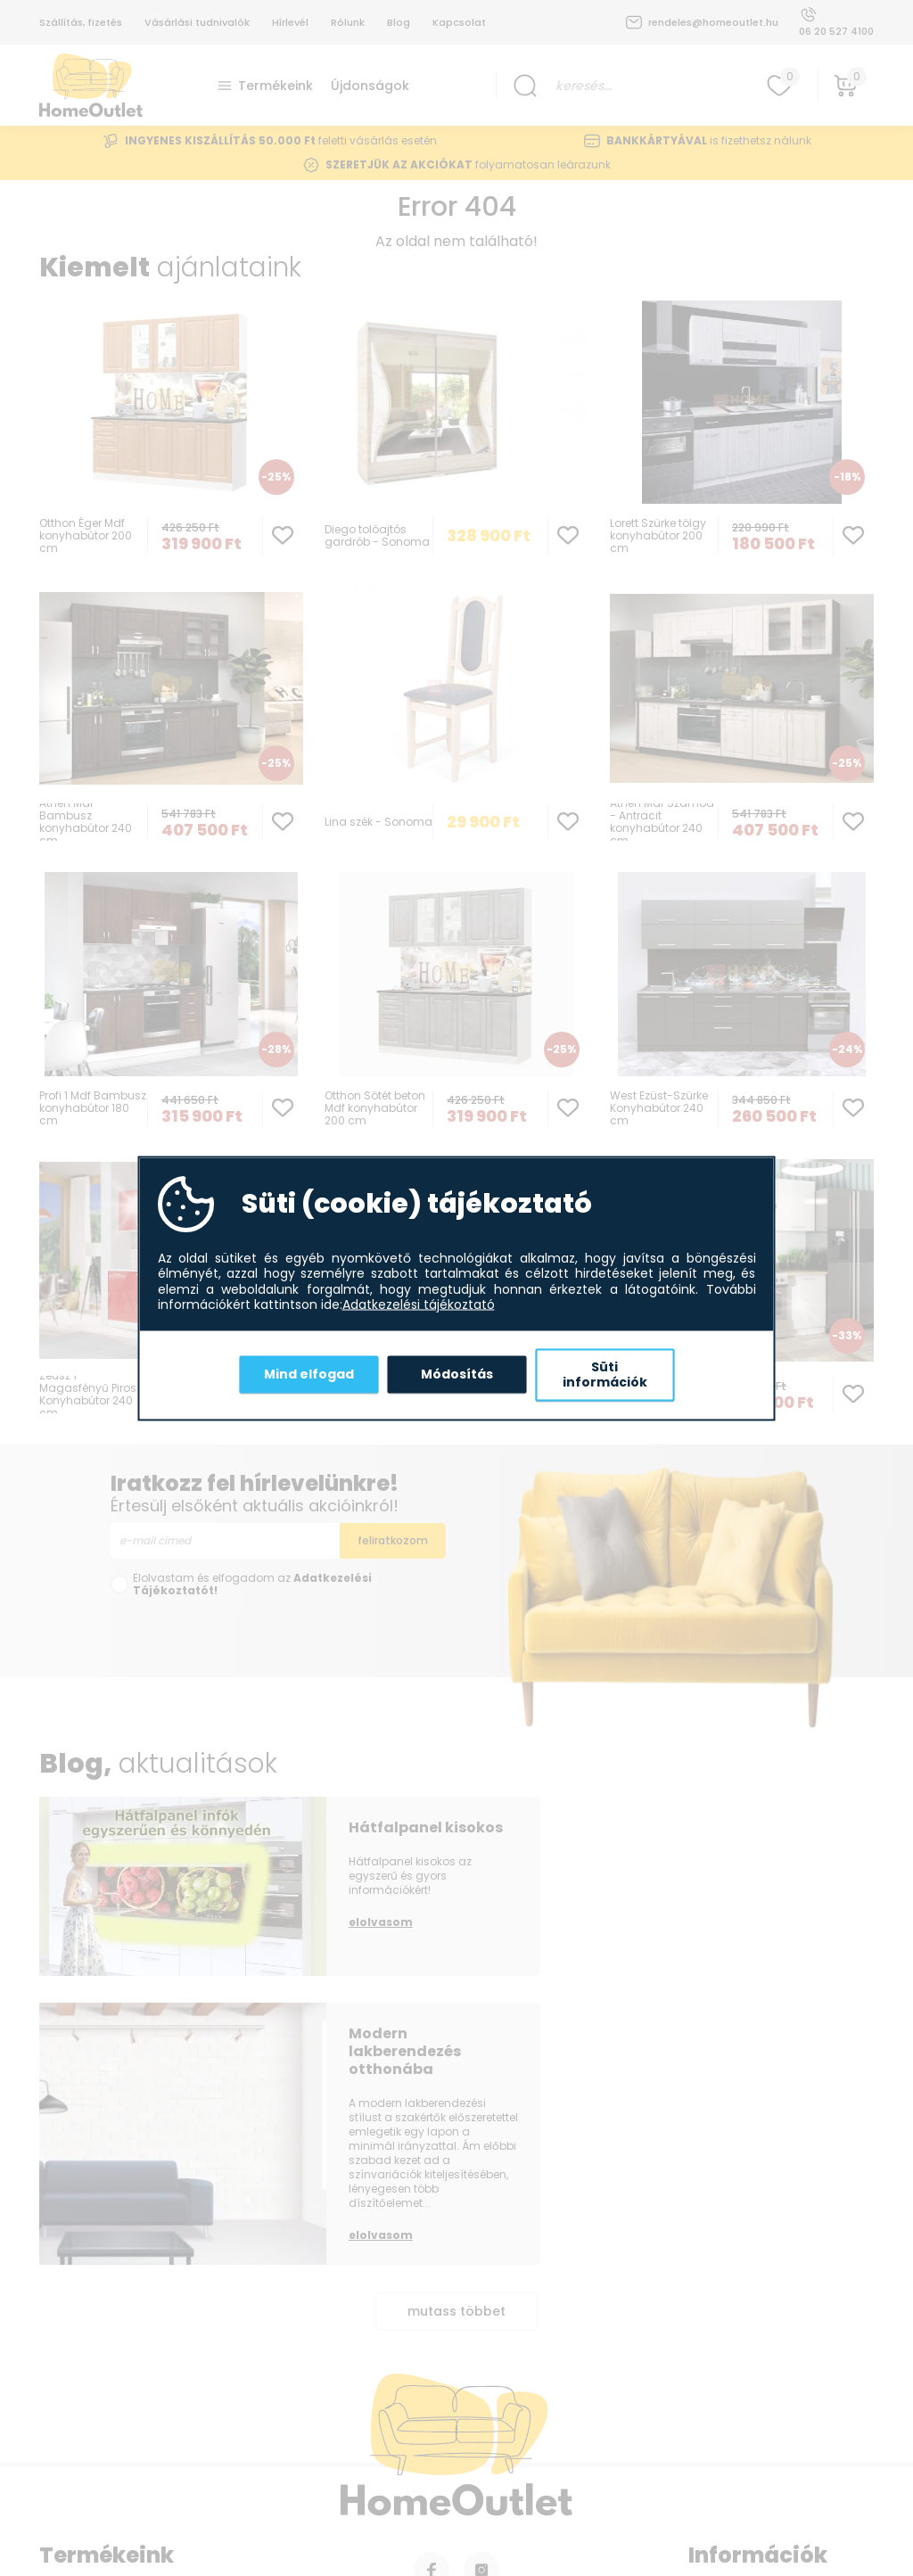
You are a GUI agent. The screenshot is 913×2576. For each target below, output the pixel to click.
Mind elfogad (309, 1374)
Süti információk (605, 1374)
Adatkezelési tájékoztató (418, 1305)
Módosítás (457, 1374)
